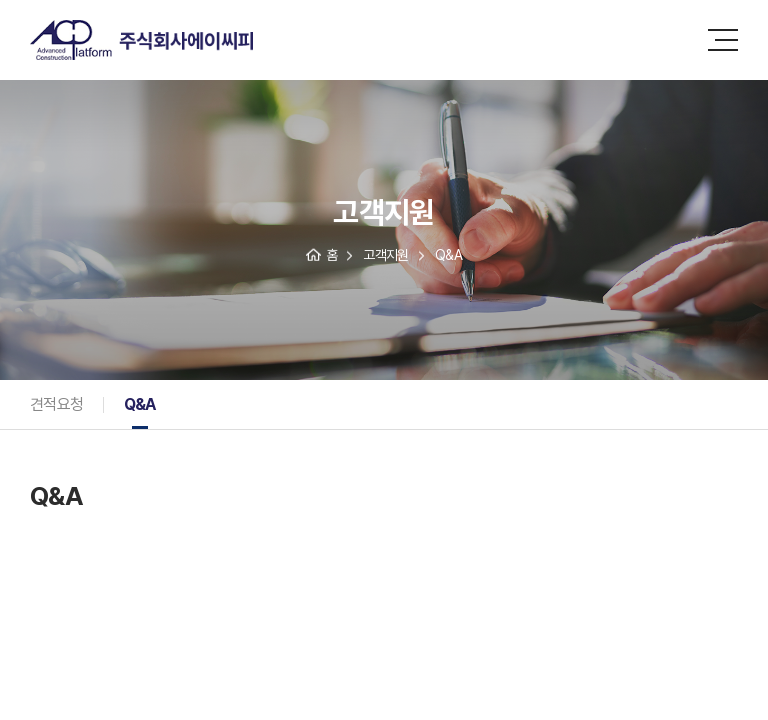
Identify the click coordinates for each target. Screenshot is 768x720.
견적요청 (57, 404)
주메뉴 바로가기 (0, 0)
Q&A (140, 404)
